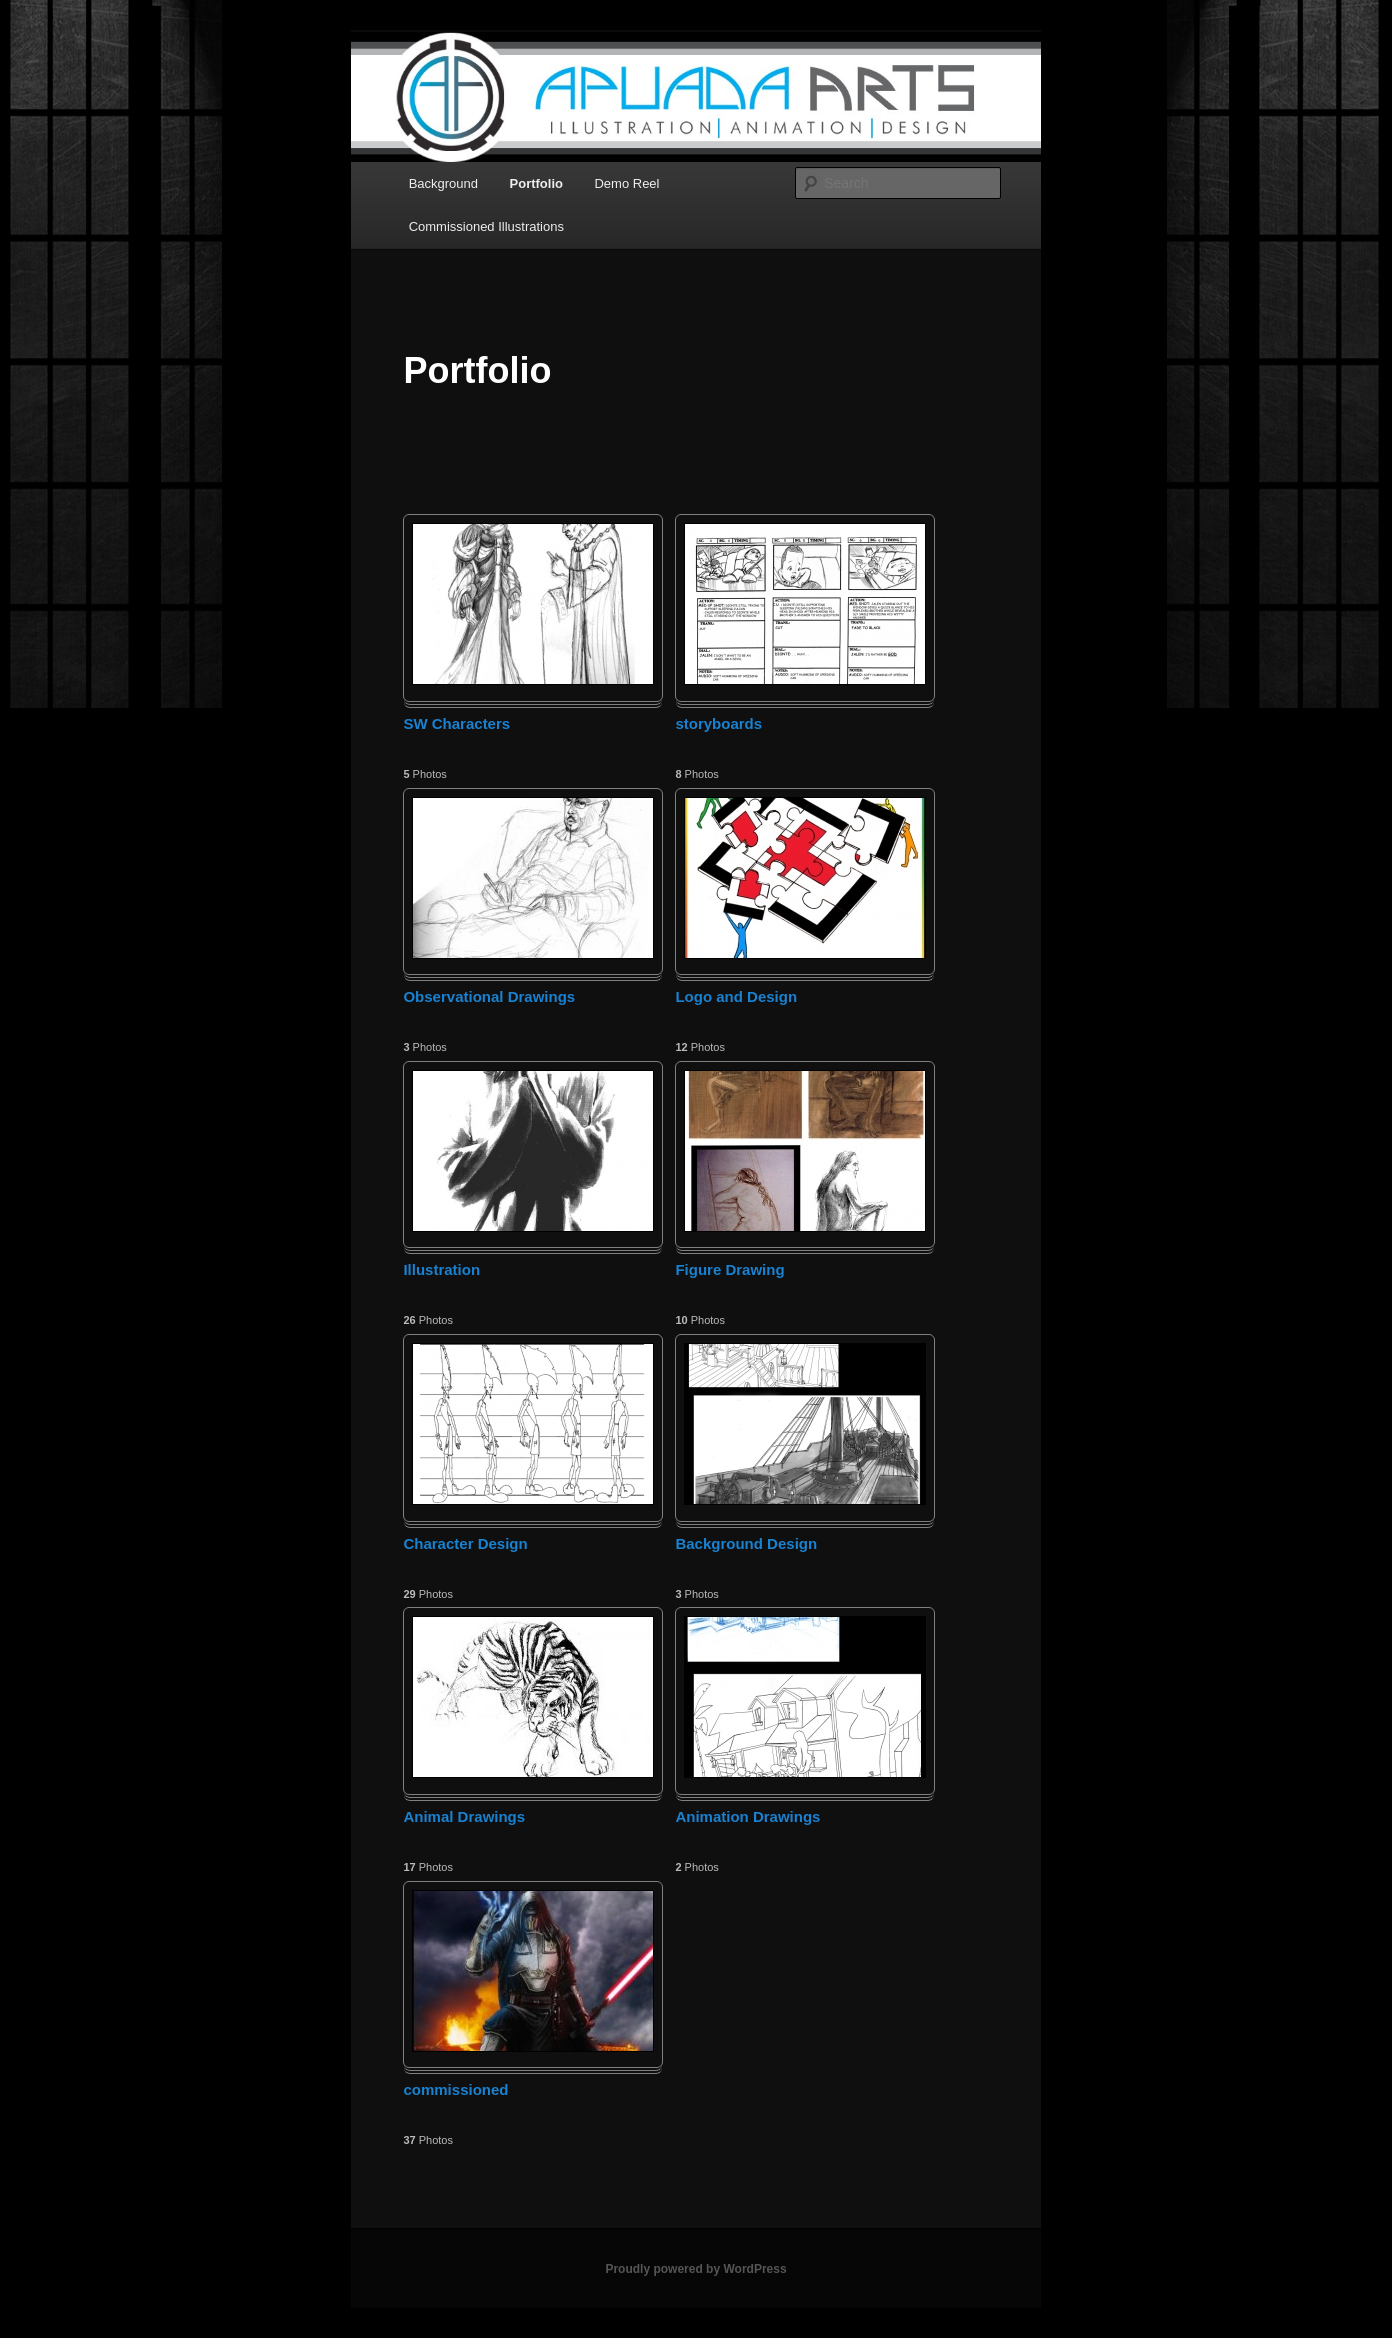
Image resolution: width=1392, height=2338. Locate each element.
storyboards (718, 723)
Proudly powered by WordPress (695, 2269)
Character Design (465, 1543)
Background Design (746, 1543)
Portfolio (536, 183)
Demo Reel (626, 183)
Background (443, 183)
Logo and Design (736, 996)
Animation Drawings (747, 1816)
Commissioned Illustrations (486, 226)
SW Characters (456, 723)
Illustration (441, 1269)
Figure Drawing (729, 1269)
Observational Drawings (489, 996)
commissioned (455, 2089)
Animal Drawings (464, 1816)
